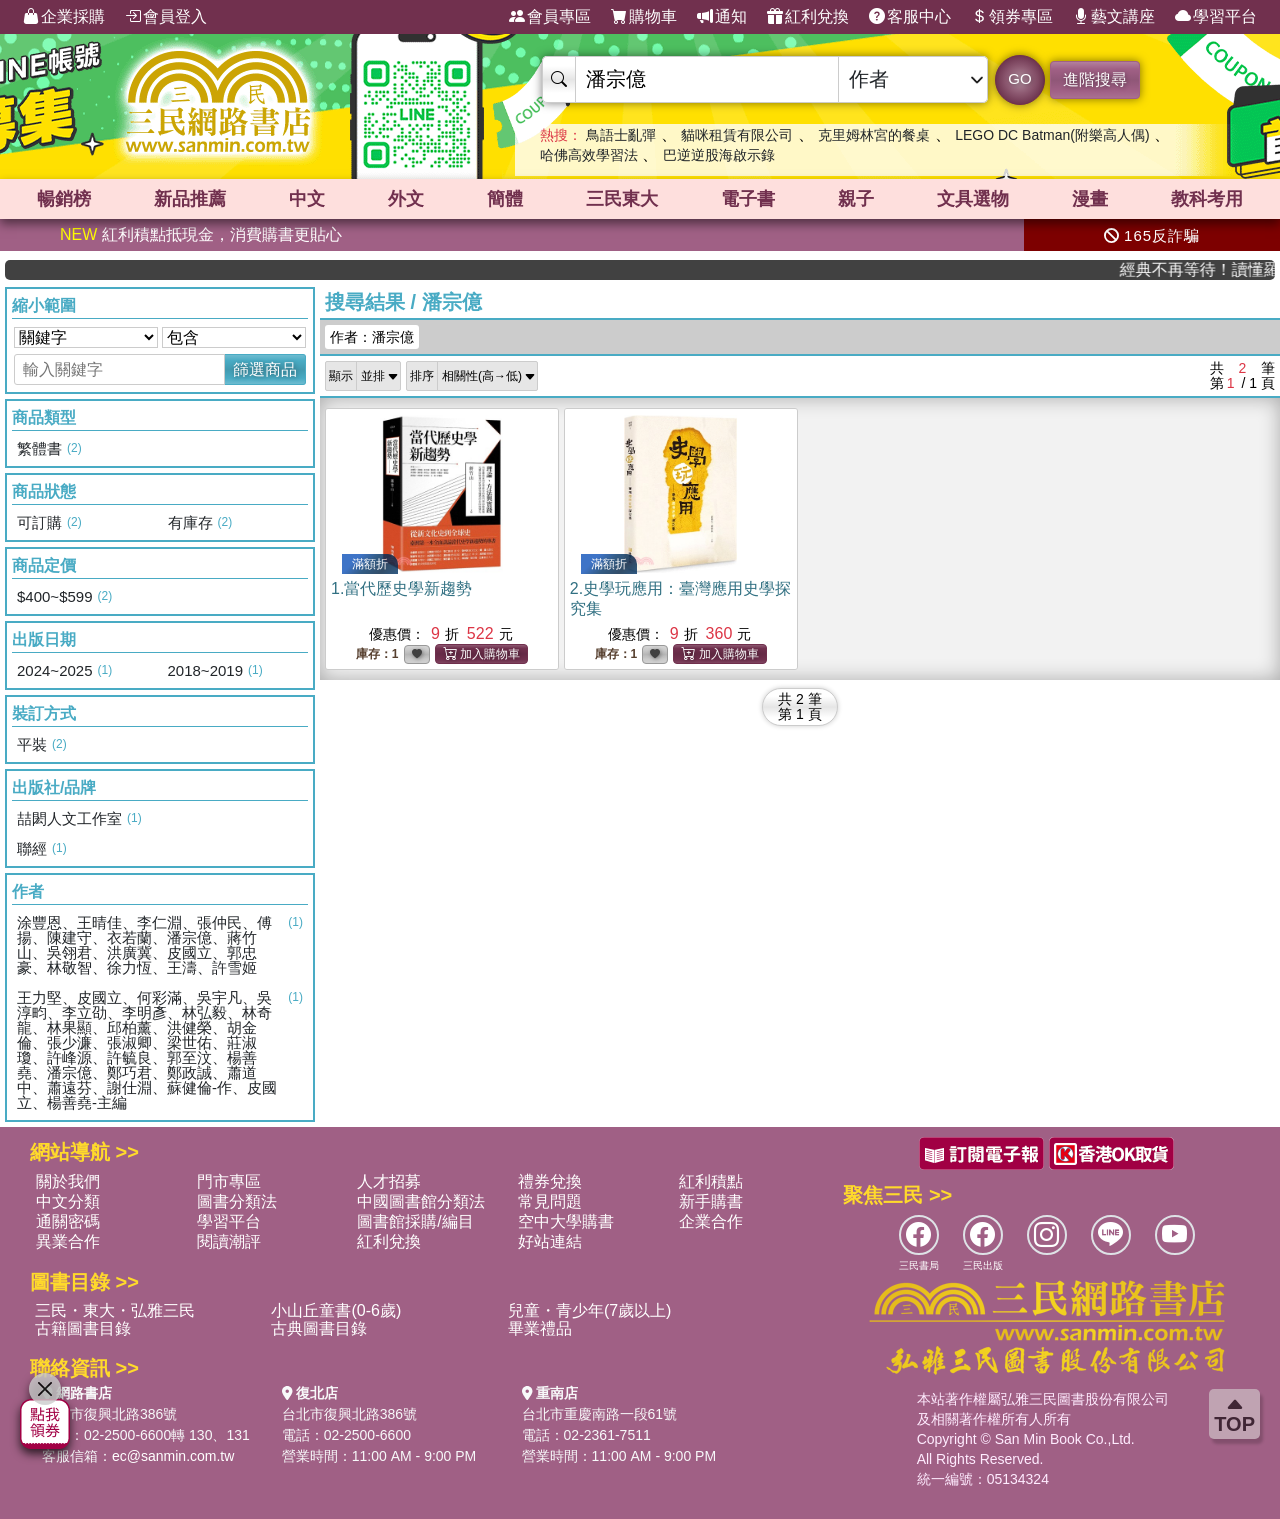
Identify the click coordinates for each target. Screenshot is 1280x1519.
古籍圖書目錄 (83, 1328)
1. (401, 588)
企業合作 (711, 1221)
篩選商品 (265, 369)
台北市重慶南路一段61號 (600, 1414)
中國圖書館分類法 (421, 1201)
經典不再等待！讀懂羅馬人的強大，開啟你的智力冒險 (1214, 269)
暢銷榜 (64, 199)
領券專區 (1012, 17)
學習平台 (1216, 17)
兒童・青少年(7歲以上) (590, 1310)
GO (1019, 78)
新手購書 (711, 1201)
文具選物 (973, 199)
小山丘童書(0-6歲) (336, 1310)
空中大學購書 (566, 1221)
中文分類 (68, 1201)
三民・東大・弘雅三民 (115, 1310)
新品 (190, 199)
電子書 (748, 199)
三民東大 (622, 199)
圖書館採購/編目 (415, 1221)
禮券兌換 (550, 1181)
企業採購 (64, 17)
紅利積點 (711, 1181)
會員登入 (166, 17)
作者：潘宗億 (372, 337)
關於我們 (68, 1181)
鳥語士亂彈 (621, 135)
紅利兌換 (808, 17)
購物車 (644, 17)
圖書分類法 (237, 1201)
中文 (307, 199)
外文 (406, 199)
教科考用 (1207, 199)
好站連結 (550, 1241)
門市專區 (229, 1181)
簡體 (505, 199)
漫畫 (1090, 199)
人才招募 (389, 1181)
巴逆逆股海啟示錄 (719, 155)
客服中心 (910, 17)
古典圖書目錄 (319, 1328)
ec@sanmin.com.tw (173, 1456)
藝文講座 (1114, 17)
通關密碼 (68, 1221)
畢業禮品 (540, 1328)
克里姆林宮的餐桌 (874, 135)
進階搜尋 (1095, 79)
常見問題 (550, 1201)
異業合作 (68, 1241)
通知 (722, 17)
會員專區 (550, 17)
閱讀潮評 (229, 1241)
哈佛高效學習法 (589, 155)
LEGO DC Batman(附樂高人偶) (1052, 135)
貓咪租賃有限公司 (737, 135)
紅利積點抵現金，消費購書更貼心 (201, 234)
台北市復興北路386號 (109, 1414)
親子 (856, 199)
